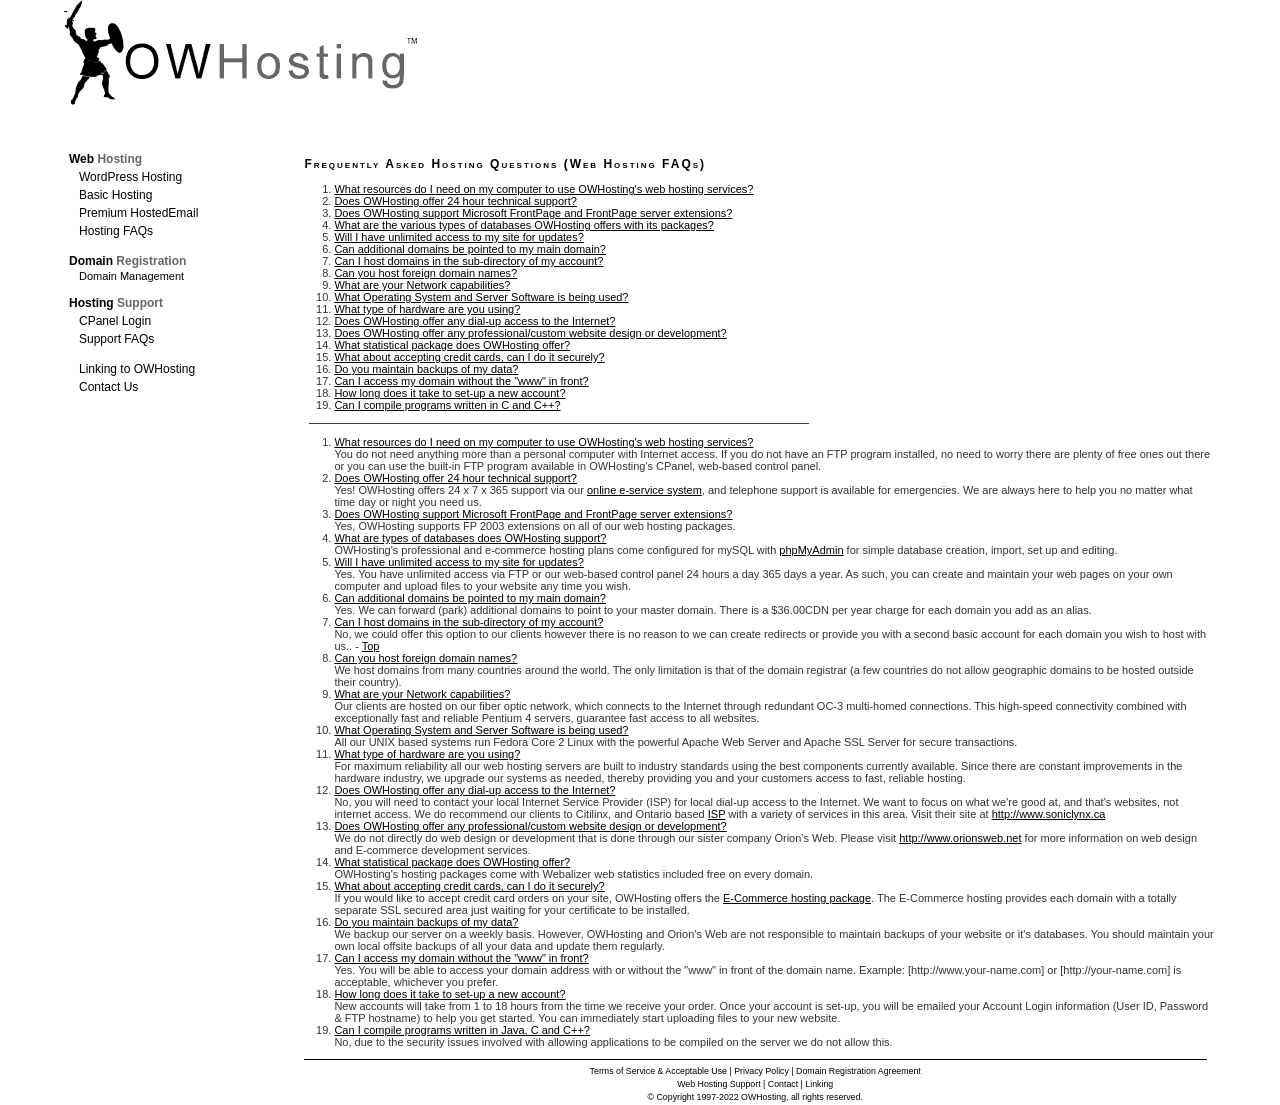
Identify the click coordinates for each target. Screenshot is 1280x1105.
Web (105, 159)
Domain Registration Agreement (858, 1071)
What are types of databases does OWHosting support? (470, 538)
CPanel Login (115, 321)
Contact (783, 1084)
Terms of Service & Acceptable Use (658, 1071)
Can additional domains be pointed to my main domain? (470, 249)
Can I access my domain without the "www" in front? (461, 381)
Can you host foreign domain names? (425, 273)
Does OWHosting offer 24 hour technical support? (455, 201)
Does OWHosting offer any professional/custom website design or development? (530, 333)
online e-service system (644, 490)
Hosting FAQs (116, 231)
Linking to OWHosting (137, 369)
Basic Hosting (115, 195)
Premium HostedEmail (138, 213)
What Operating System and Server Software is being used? (481, 297)
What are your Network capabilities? (422, 285)
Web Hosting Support (718, 1084)
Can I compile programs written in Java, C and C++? (462, 1030)
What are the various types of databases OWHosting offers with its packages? (523, 225)
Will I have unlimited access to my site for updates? (458, 237)
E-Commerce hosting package (797, 898)
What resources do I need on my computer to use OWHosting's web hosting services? (543, 189)
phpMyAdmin (811, 550)
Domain (127, 261)
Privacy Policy (761, 1071)
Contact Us (108, 387)
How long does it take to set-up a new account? (449, 393)
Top (371, 646)
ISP (717, 814)
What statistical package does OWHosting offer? (452, 345)
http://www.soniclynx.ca (1049, 814)
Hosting (116, 303)
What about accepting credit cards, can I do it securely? (469, 357)
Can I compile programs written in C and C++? (447, 405)
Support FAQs (116, 339)
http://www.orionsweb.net (960, 838)
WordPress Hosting (130, 177)
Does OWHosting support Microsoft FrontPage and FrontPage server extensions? (533, 213)
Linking (819, 1084)
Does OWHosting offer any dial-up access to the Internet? (474, 321)
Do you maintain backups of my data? (426, 369)
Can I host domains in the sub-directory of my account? (468, 261)
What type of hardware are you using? (427, 309)
